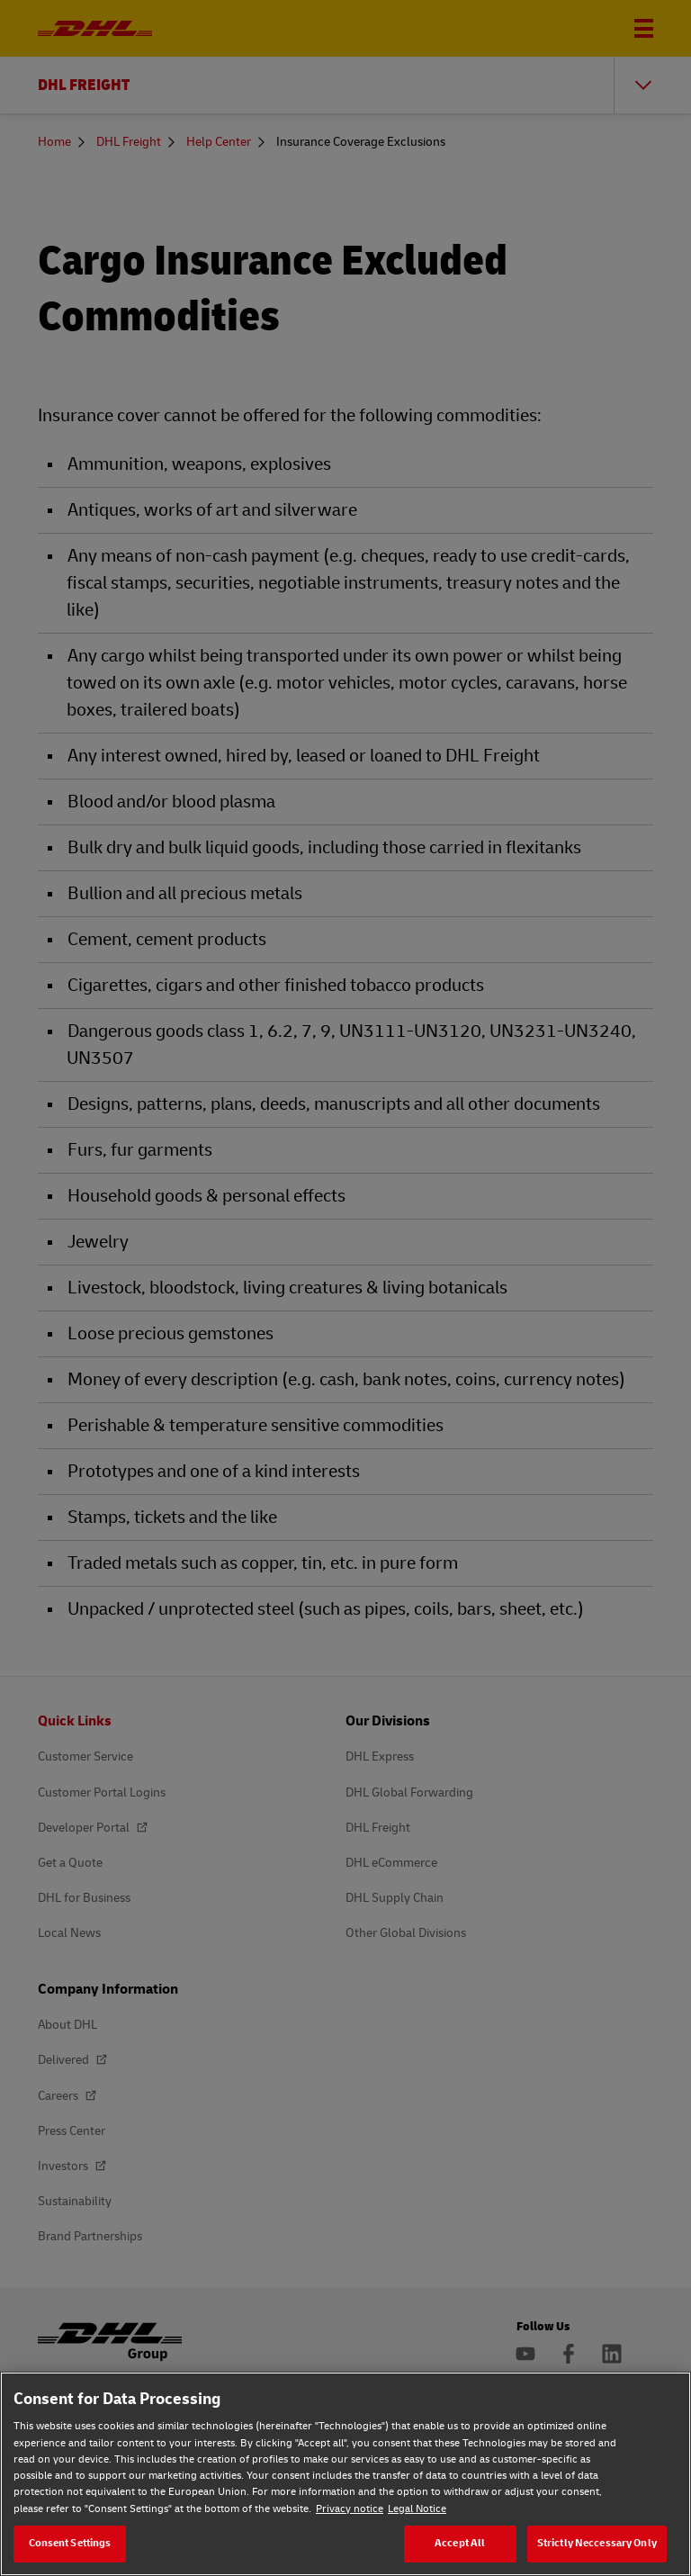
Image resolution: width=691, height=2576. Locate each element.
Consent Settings (70, 2543)
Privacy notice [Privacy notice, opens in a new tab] (349, 2509)
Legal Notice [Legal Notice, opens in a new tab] (417, 2509)
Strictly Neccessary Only (597, 2543)
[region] (345, 2474)
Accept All (460, 2543)
